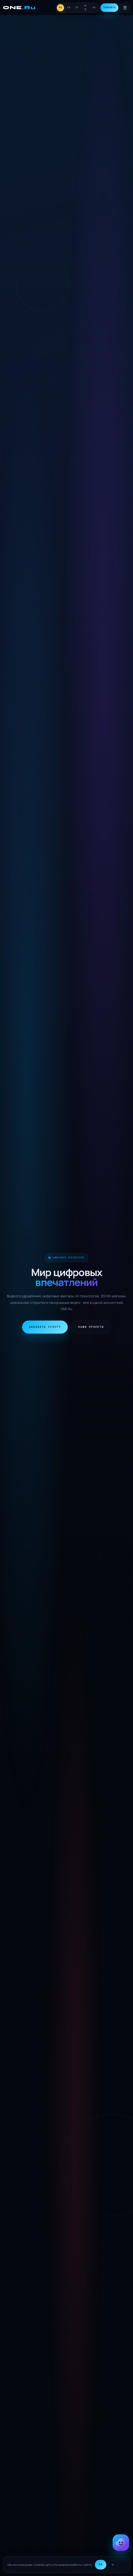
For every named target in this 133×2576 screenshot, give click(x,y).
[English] (68, 7)
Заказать (109, 7)
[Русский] (60, 7)
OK (100, 2564)
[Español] (77, 7)
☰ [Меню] (125, 7)
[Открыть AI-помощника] (121, 2542)
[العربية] (94, 7)
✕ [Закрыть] (113, 2564)
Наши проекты (91, 1327)
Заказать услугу (45, 1327)
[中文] (85, 7)
